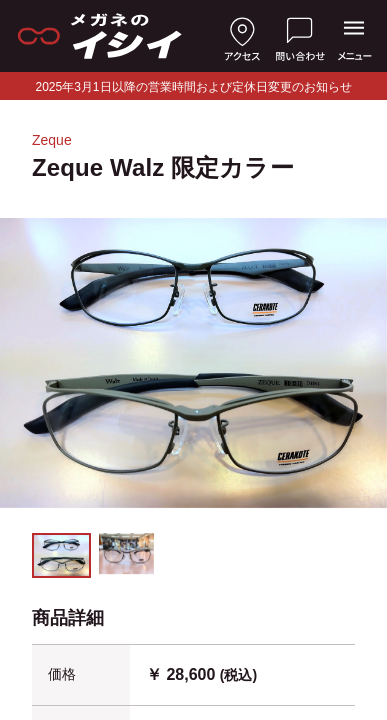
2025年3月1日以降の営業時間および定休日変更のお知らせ (193, 87)
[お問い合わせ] (300, 36)
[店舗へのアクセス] (242, 36)
